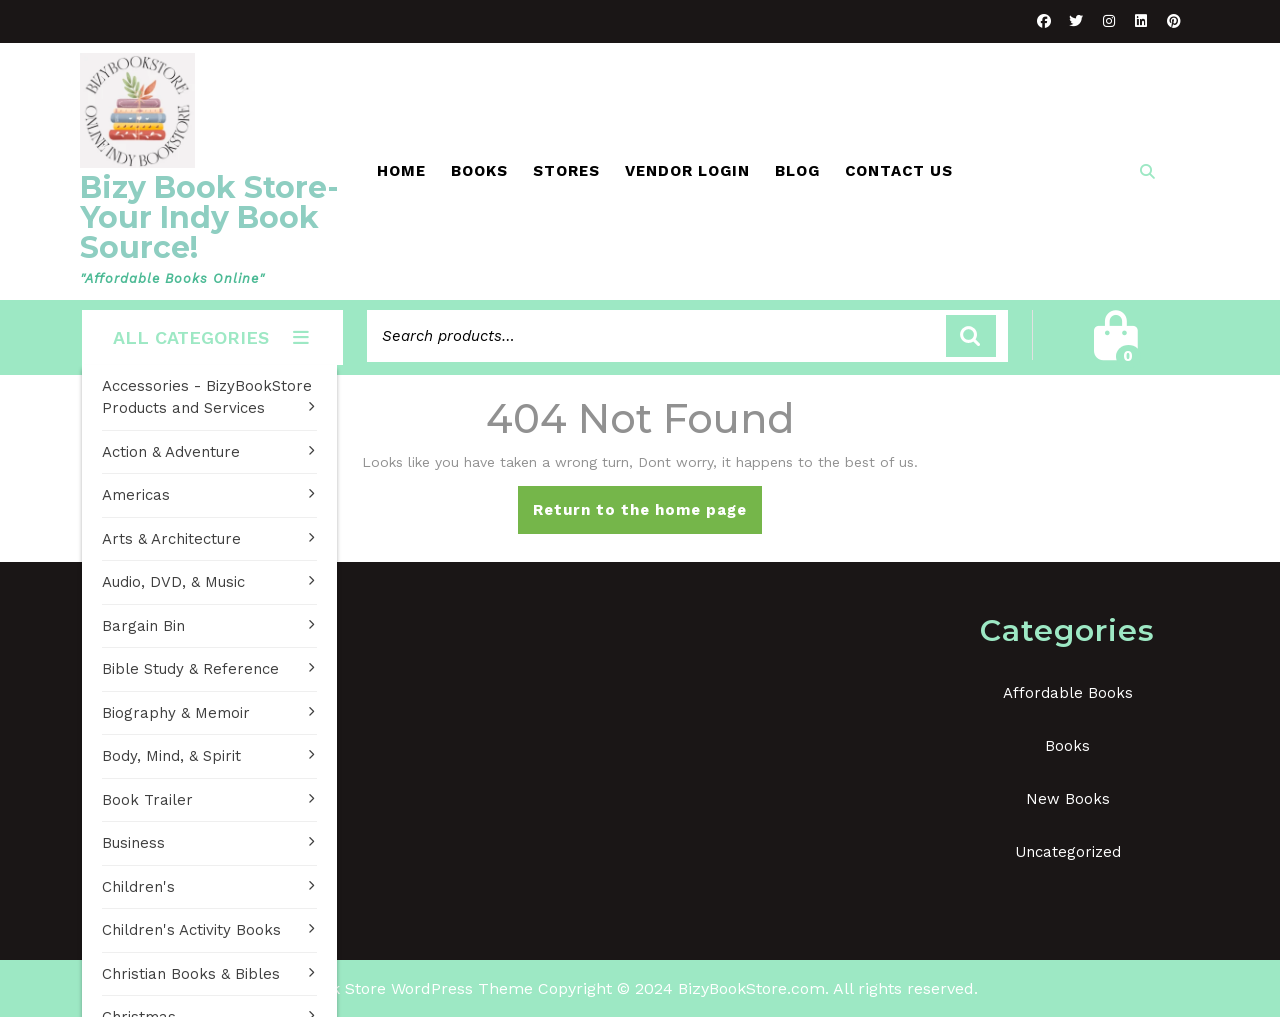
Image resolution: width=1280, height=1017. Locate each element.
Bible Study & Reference (190, 669)
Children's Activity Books (191, 930)
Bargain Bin (143, 626)
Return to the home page (647, 516)
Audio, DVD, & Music (173, 582)
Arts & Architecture (171, 539)
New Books (1068, 799)
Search (971, 336)
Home (401, 171)
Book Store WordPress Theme (418, 988)
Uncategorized (1068, 852)
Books (479, 171)
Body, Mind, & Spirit (171, 756)
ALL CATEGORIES (212, 337)
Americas (136, 495)
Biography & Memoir (176, 713)
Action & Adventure (171, 452)
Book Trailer (147, 800)
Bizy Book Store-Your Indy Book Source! (209, 217)
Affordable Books (1068, 693)
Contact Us (899, 171)
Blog (797, 171)
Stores (566, 171)
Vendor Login (687, 171)
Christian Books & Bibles (191, 974)
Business (133, 843)
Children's (138, 887)
